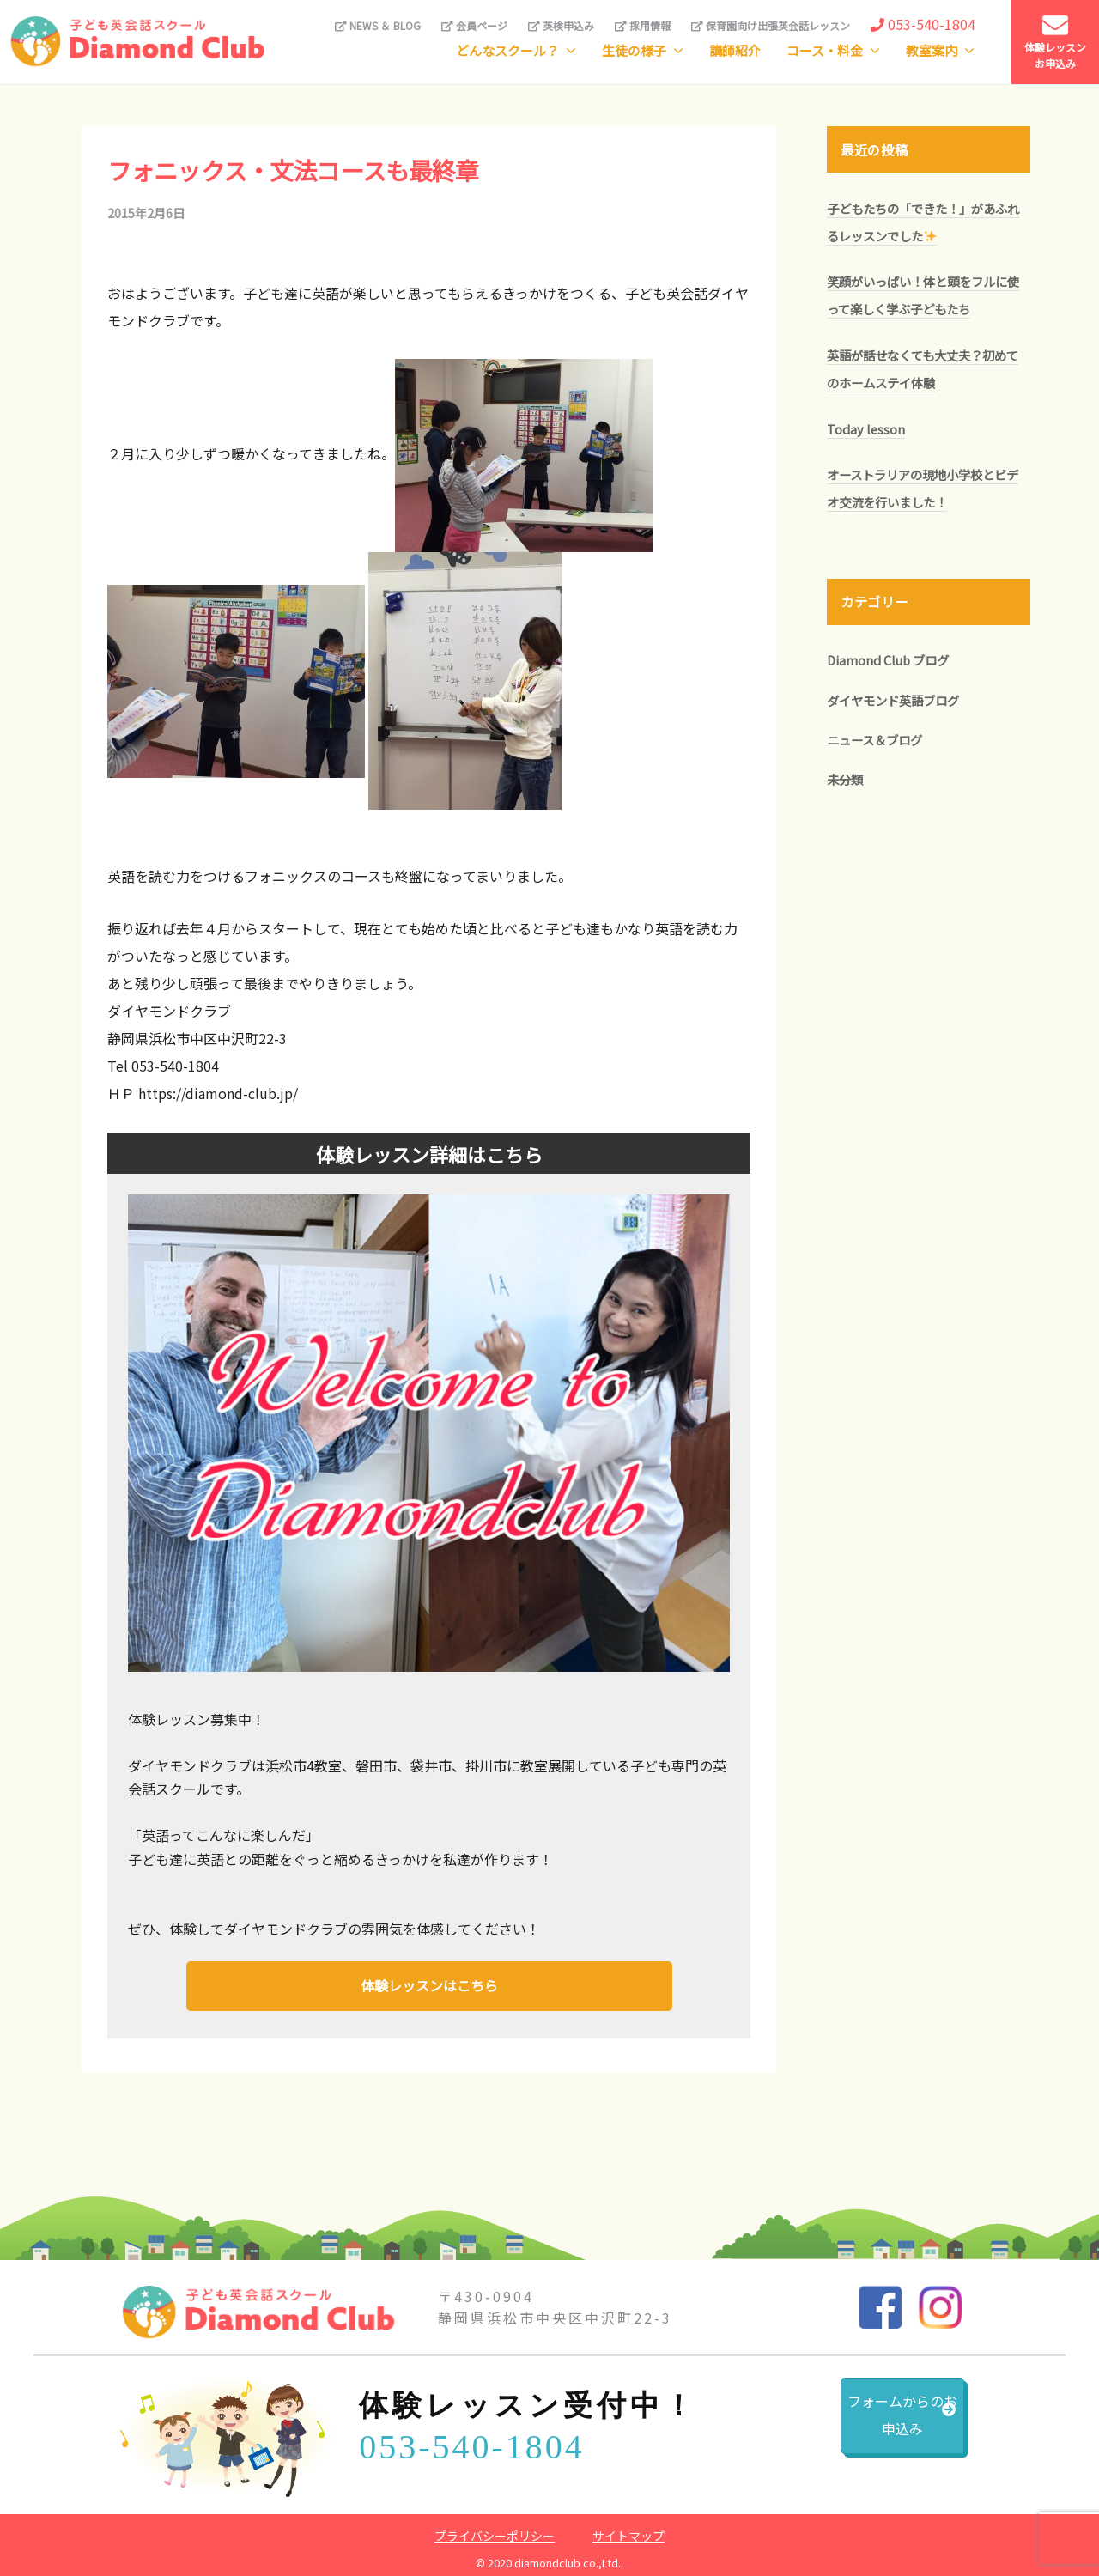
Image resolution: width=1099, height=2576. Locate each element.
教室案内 (931, 50)
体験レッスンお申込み (1055, 41)
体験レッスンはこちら (429, 1983)
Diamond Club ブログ (888, 660)
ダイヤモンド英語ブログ (893, 700)
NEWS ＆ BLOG (378, 25)
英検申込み (561, 25)
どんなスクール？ (507, 50)
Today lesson (866, 429)
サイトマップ (628, 2532)
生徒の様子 (634, 50)
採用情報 (643, 25)
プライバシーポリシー (494, 2532)
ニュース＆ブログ (874, 740)
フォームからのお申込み (859, 2424)
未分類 (845, 779)
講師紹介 (735, 50)
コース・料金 (824, 50)
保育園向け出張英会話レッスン (770, 25)
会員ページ (474, 25)
